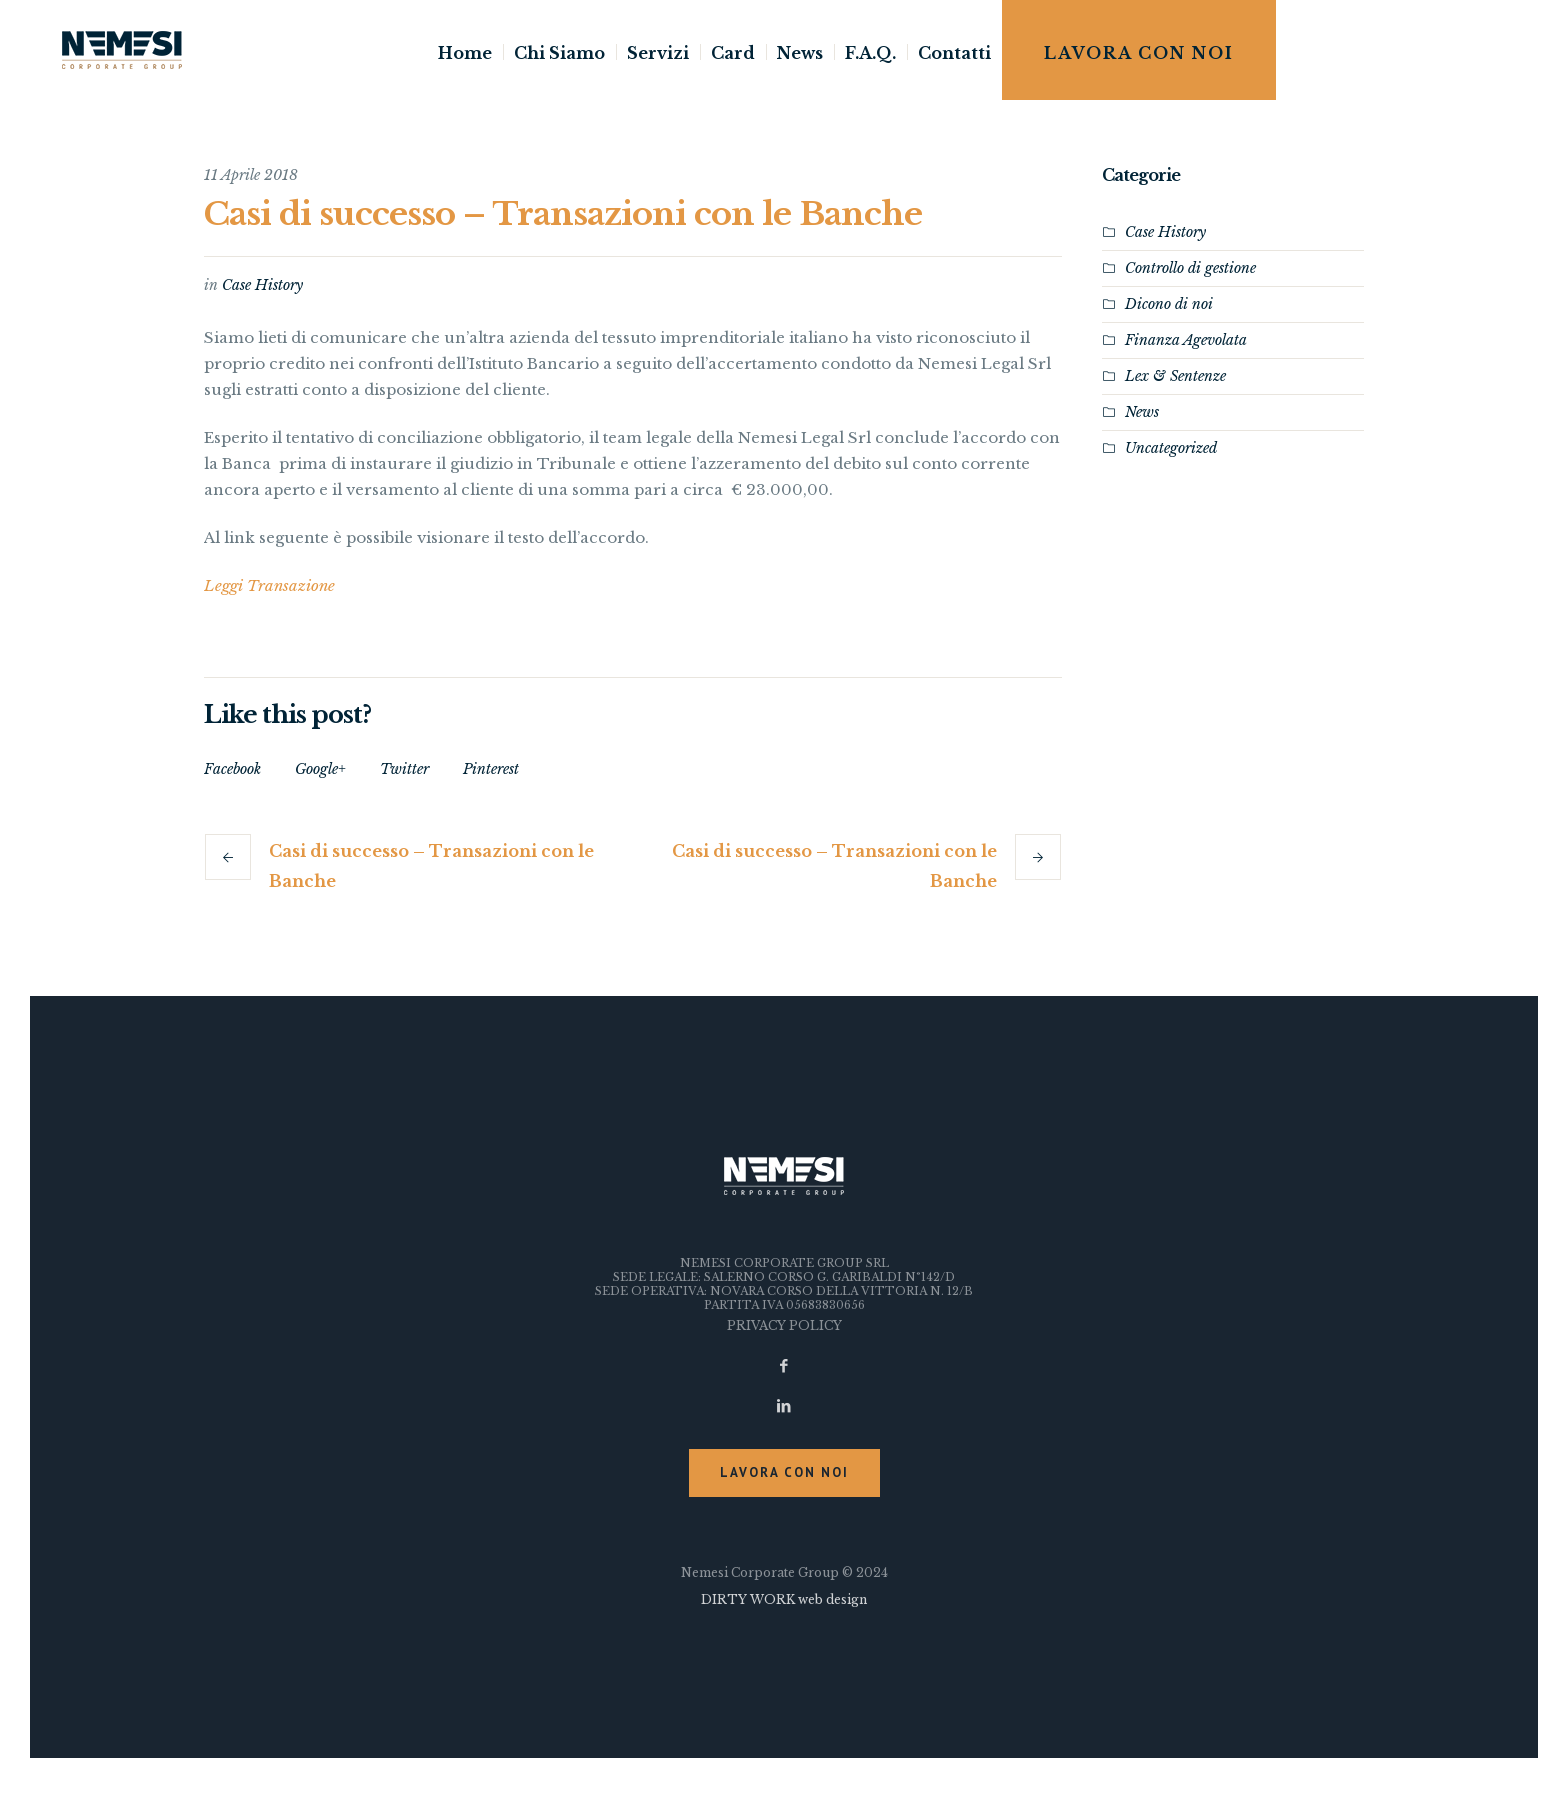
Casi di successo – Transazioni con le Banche (431, 866)
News (1142, 412)
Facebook (232, 769)
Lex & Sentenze (1175, 376)
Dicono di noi (1169, 304)
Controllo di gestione (1190, 268)
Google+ (320, 769)
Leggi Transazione (269, 585)
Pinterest (491, 769)
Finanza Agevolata (1186, 340)
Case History (262, 285)
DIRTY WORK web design (784, 1599)
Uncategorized (1171, 448)
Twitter (404, 769)
